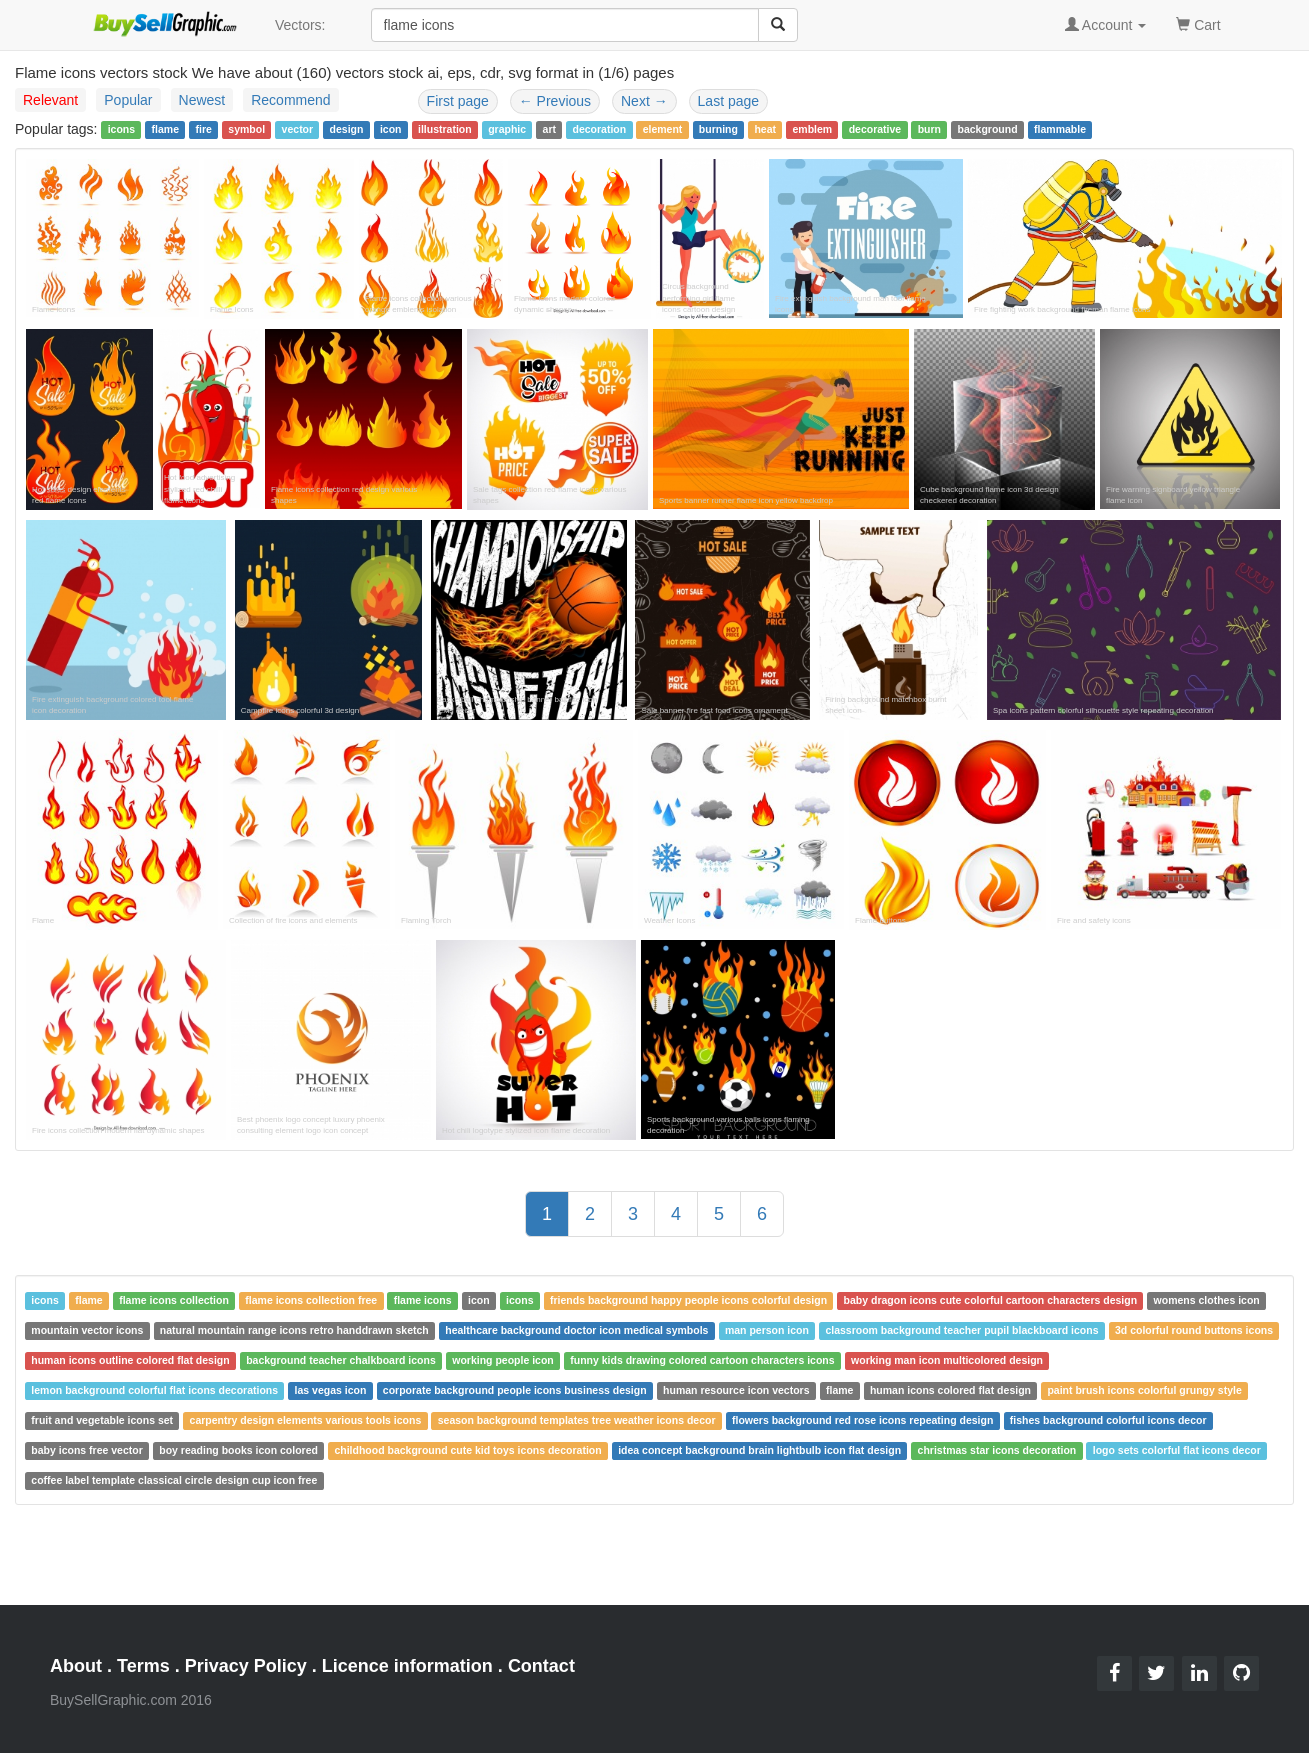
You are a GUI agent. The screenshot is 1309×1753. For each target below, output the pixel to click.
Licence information (407, 1666)
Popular (128, 100)
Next (644, 101)
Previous (555, 101)
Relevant (50, 100)
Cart (1198, 23)
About (76, 1666)
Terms (143, 1666)
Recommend (290, 100)
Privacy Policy (246, 1666)
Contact (541, 1666)
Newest (202, 100)
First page (458, 101)
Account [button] (1106, 25)
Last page (729, 101)
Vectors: (300, 25)
